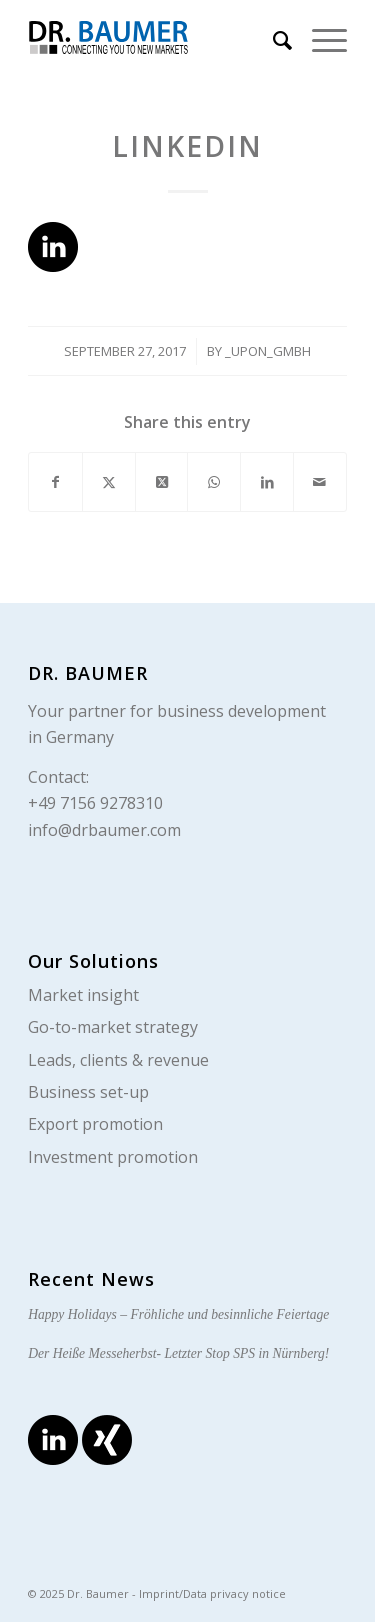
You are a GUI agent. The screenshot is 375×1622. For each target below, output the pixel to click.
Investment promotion (113, 1157)
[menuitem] (272, 40)
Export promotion (95, 1124)
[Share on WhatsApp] (214, 482)
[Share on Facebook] (55, 482)
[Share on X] (109, 482)
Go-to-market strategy (113, 1027)
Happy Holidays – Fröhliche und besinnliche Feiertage (178, 1314)
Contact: (58, 777)
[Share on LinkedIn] (267, 482)
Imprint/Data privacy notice (212, 1593)
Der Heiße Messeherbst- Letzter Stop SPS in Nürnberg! (178, 1353)
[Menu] (319, 40)
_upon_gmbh (268, 351)
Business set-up (88, 1092)
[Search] (272, 40)
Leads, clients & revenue (118, 1060)
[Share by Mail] (320, 482)
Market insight (83, 995)
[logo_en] (155, 40)
